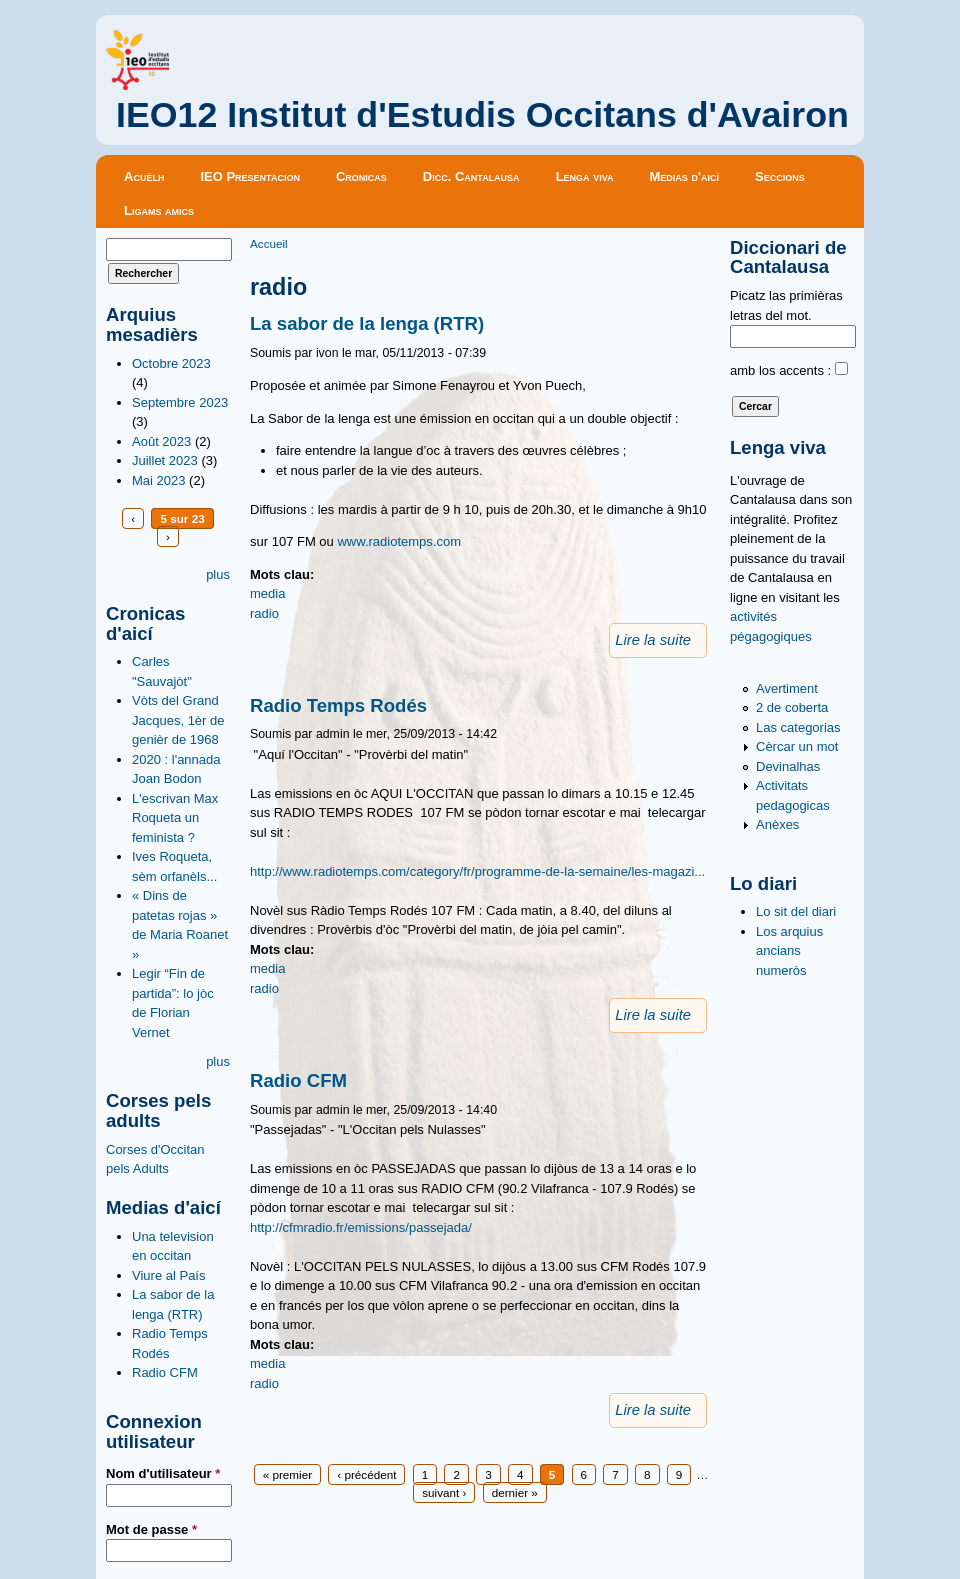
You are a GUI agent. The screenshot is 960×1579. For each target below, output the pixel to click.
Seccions (780, 176)
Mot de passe (151, 1529)
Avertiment (787, 688)
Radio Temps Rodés (338, 705)
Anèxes (777, 824)
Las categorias (798, 727)
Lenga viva (585, 176)
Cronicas (361, 176)
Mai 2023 (158, 480)
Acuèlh (144, 176)
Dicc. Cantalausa (471, 176)
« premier (287, 1474)
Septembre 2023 (180, 402)
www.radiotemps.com (399, 541)
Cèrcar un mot (797, 746)
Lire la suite (653, 640)
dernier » (515, 1492)
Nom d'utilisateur (163, 1473)
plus (218, 574)
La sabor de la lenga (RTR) (367, 323)
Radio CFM (165, 1372)
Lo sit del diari (796, 911)
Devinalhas (788, 766)
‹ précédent (366, 1474)
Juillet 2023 (165, 460)
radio (264, 613)
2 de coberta (792, 707)
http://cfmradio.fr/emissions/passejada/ (361, 1227)
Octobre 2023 (171, 363)
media (267, 593)
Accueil (269, 243)
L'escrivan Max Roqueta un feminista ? (175, 818)
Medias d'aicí (685, 176)
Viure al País (168, 1275)
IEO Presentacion (250, 176)
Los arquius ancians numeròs (789, 951)
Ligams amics (159, 210)
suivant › (444, 1492)
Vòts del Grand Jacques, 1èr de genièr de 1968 (178, 720)
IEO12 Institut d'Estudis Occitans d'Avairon (482, 115)
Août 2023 (161, 441)
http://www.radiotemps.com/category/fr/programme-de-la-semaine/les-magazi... (477, 871)
